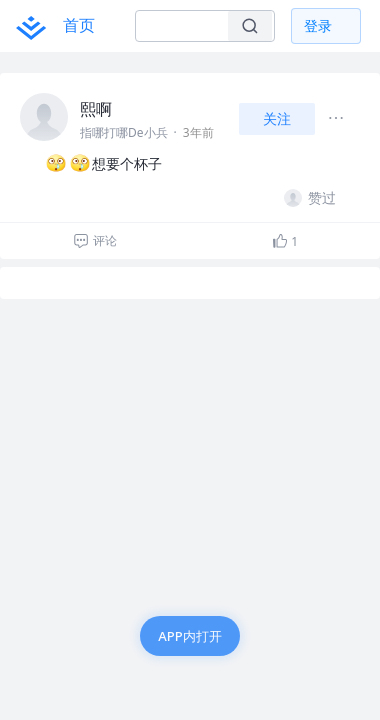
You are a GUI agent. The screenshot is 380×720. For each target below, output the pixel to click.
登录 (318, 25)
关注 (277, 118)
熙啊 (96, 109)
